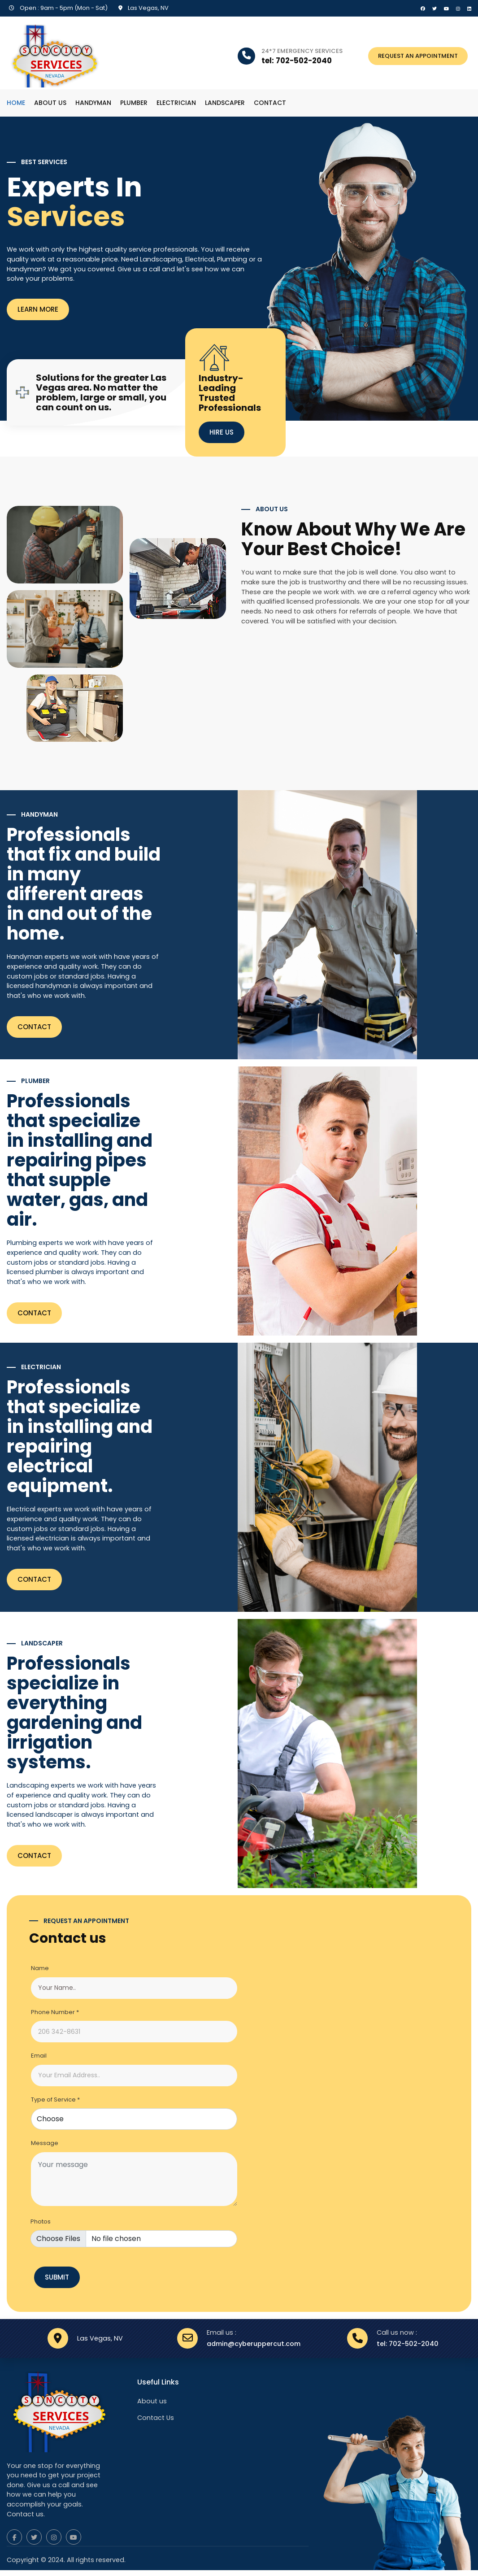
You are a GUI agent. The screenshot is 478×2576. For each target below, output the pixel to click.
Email (39, 2056)
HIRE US (221, 432)
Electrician (176, 103)
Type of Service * (55, 2100)
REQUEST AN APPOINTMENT (418, 56)
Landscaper (225, 103)
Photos (40, 2222)
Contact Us (156, 2420)
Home (16, 103)
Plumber (134, 103)
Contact (270, 103)
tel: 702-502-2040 (407, 2345)
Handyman (93, 103)
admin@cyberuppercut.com (253, 2345)
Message (44, 2143)
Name (40, 1968)
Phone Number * (55, 2012)
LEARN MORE (37, 310)
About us (50, 103)
